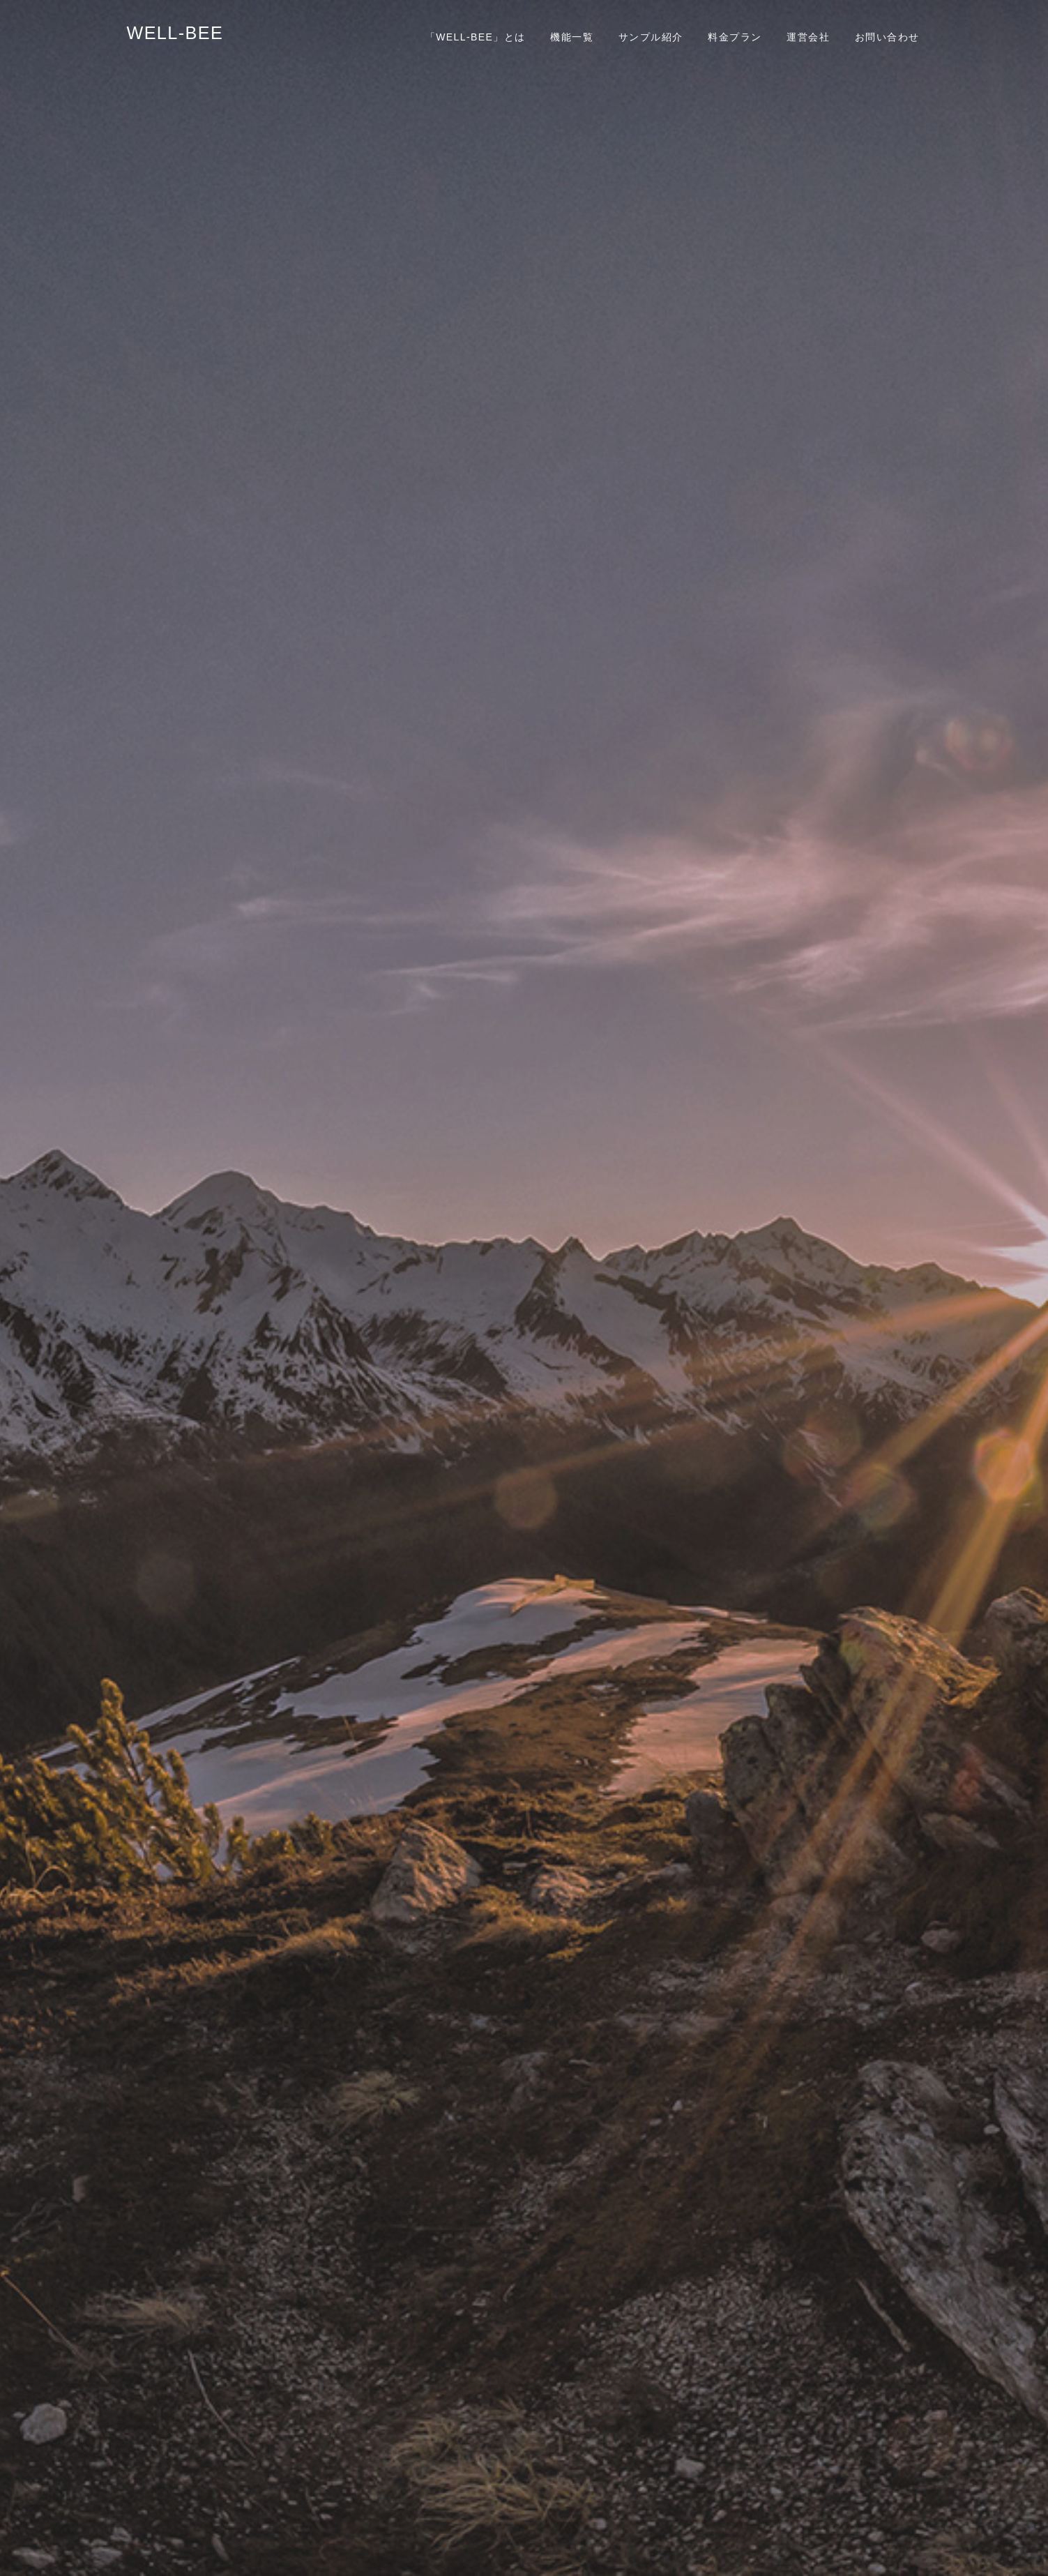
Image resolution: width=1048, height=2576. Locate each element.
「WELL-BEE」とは (475, 37)
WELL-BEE (175, 33)
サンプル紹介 (650, 37)
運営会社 (808, 37)
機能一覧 (571, 37)
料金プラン (734, 37)
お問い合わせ (887, 37)
